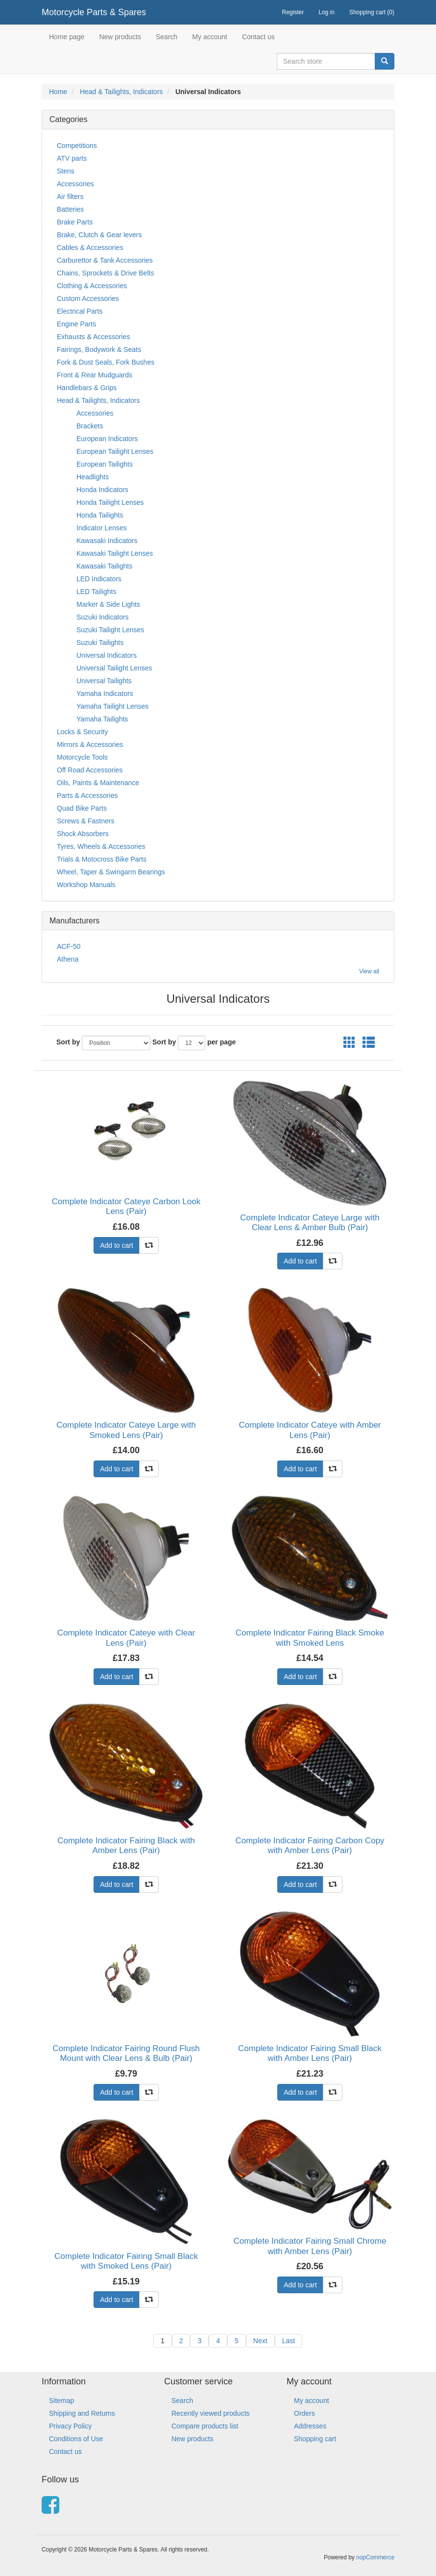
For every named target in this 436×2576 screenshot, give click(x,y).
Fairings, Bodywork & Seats (99, 349)
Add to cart (116, 1245)
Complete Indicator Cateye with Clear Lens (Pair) (126, 1637)
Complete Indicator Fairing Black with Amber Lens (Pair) (126, 1845)
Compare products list (204, 2426)
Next (260, 2341)
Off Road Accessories (89, 770)
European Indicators (107, 439)
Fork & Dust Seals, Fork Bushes (105, 362)
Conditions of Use (76, 2439)
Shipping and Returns (82, 2413)
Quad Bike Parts (82, 808)
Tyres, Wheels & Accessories (101, 846)
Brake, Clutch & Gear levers (99, 235)
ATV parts (72, 158)
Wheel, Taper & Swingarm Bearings (111, 872)
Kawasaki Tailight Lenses (114, 553)
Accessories (75, 184)
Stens (65, 171)
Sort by (68, 1042)
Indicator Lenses (101, 528)
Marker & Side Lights (108, 604)
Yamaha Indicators (104, 693)
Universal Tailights (104, 681)
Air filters (70, 196)
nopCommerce (375, 2557)
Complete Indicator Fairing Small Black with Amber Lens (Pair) (310, 2053)
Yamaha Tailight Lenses (112, 706)
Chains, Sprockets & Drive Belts (105, 273)
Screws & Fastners (85, 821)
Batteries (70, 209)
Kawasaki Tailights (104, 566)
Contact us (258, 37)
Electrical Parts (79, 311)
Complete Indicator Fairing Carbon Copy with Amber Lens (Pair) (309, 1845)
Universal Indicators (106, 655)
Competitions (77, 145)
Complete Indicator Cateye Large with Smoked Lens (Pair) (125, 1429)
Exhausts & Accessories (93, 337)
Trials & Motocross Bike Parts (101, 859)
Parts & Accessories (87, 795)
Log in (326, 12)
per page (221, 1042)
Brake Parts (75, 222)
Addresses (310, 2426)
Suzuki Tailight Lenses (110, 630)
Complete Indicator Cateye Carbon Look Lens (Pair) (126, 1206)
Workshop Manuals (86, 885)
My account (209, 37)
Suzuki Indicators (102, 617)
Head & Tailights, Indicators (121, 92)
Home (58, 92)
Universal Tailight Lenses (114, 668)
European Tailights (104, 464)
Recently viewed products (210, 2413)
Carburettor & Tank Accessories (105, 260)
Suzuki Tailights (99, 642)
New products (120, 37)
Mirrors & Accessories (90, 744)
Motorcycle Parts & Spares (94, 12)
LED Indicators (98, 579)
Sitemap (61, 2400)
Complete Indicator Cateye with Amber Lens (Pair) (310, 1429)
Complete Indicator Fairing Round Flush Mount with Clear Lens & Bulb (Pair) (125, 2053)
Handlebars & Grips (87, 388)
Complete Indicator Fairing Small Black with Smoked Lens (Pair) (126, 2261)
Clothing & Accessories (92, 286)
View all (369, 971)
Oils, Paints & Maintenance (98, 783)
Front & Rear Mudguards (94, 375)
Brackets (89, 426)
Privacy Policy (70, 2426)
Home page (66, 37)
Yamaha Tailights (102, 719)
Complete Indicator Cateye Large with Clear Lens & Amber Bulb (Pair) (309, 1222)
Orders (304, 2413)
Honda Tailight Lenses (110, 502)
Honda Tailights (99, 515)
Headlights (92, 477)
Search (166, 37)
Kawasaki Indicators (107, 541)
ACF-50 (68, 946)
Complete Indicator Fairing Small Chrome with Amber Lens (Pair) (310, 2245)
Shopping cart (315, 2439)
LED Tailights (96, 591)
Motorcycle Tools (82, 757)
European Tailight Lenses (114, 451)
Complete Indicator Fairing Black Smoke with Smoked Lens (310, 1637)
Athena (67, 959)
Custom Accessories (88, 298)
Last (288, 2341)
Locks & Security (82, 732)
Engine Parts (76, 324)
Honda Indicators (102, 490)
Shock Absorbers (83, 834)
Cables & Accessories (90, 247)
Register (293, 12)
